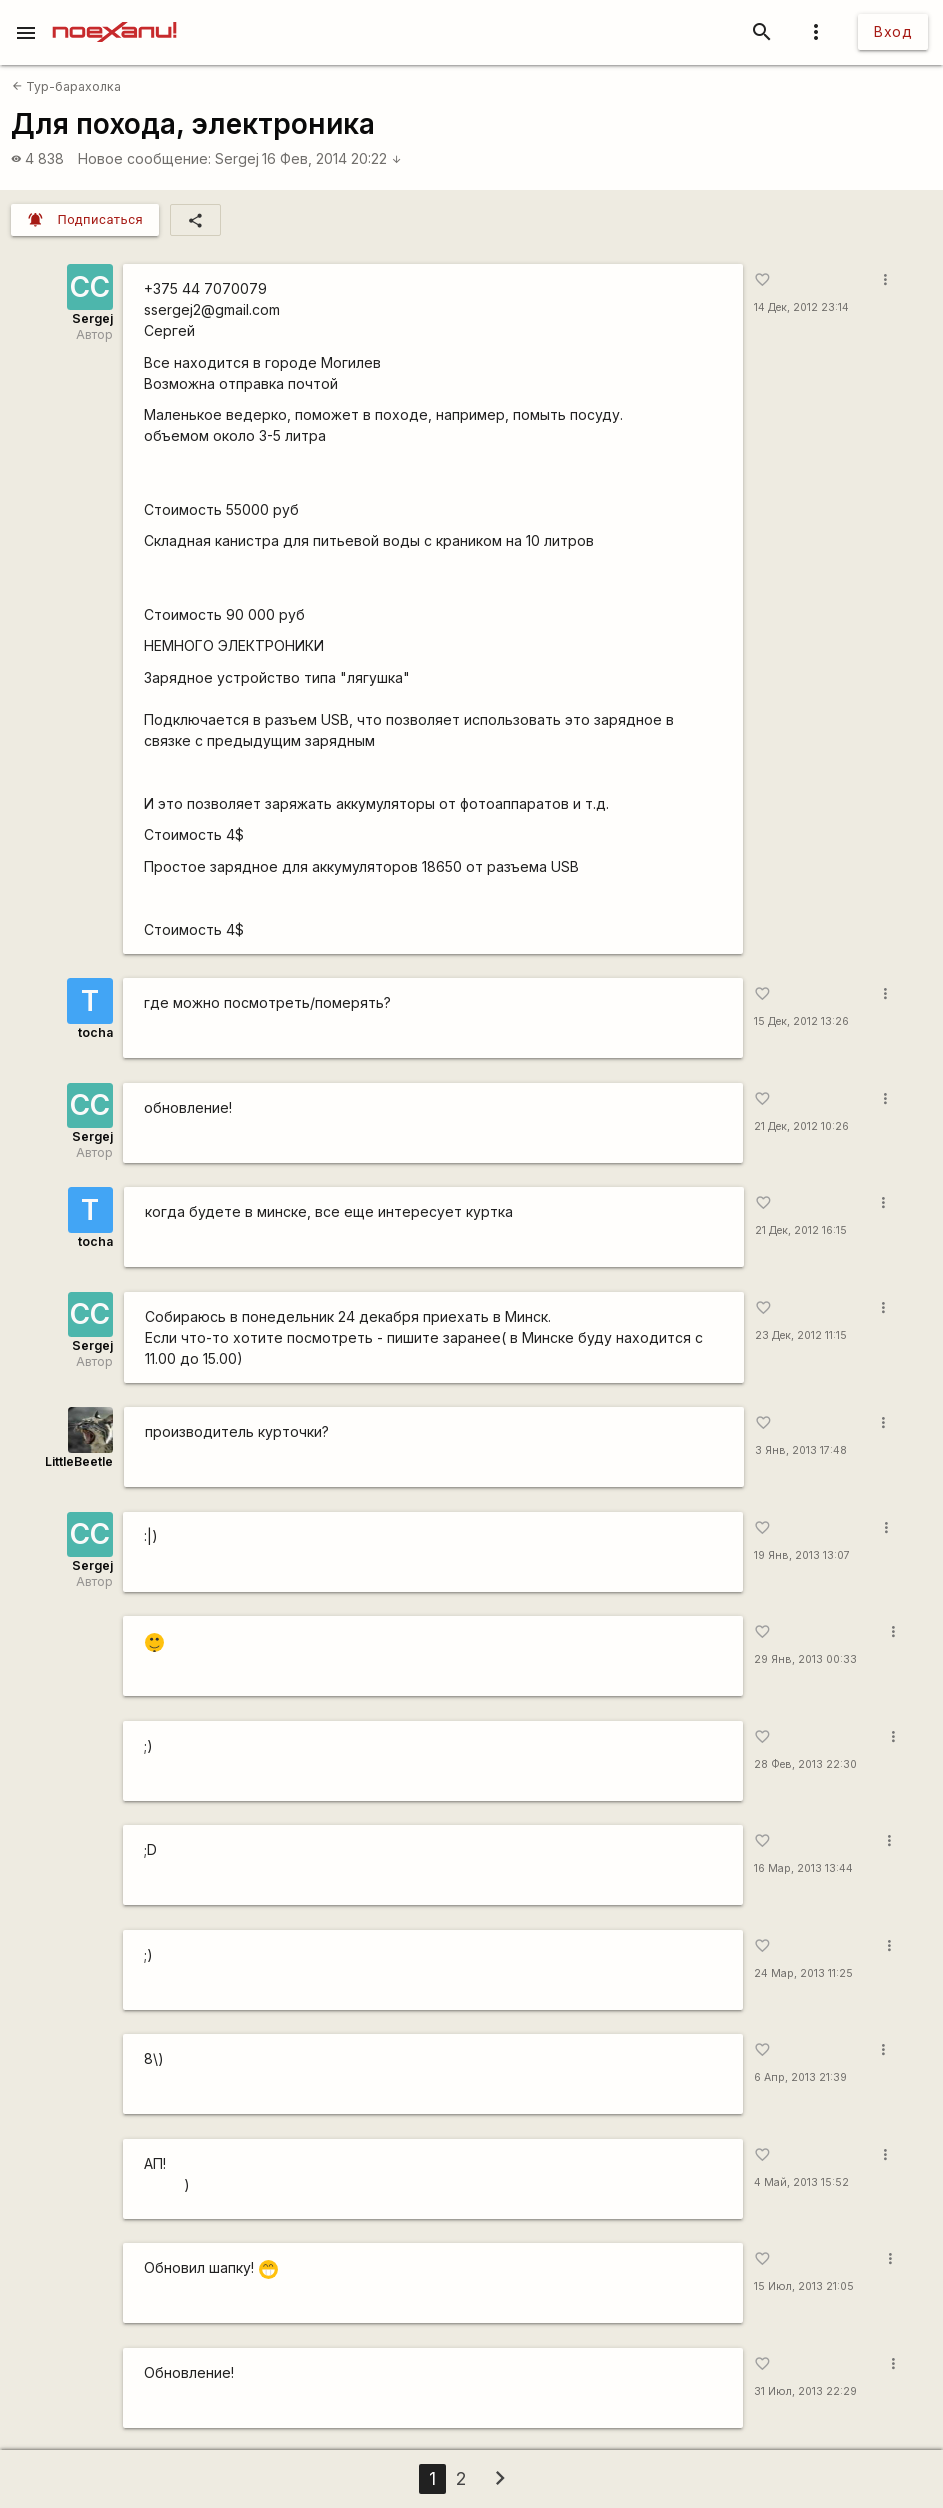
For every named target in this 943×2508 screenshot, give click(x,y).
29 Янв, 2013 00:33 (805, 1659)
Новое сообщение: (144, 158)
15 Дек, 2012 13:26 (801, 1021)
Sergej (237, 158)
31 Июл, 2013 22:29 (805, 2391)
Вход (893, 31)
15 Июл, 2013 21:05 (804, 2286)
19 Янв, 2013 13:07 (802, 1555)
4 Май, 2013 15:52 (801, 2182)
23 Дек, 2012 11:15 (801, 1335)
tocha (95, 1032)
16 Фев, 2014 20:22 (332, 158)
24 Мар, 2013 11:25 (803, 1973)
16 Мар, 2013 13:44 (803, 1868)
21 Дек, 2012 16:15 (801, 1230)
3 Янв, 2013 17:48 (801, 1450)
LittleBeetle (79, 1461)
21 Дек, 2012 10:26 (801, 1126)
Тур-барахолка (66, 86)
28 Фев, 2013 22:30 (805, 1764)
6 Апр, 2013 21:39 (800, 2077)
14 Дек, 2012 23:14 (801, 307)
